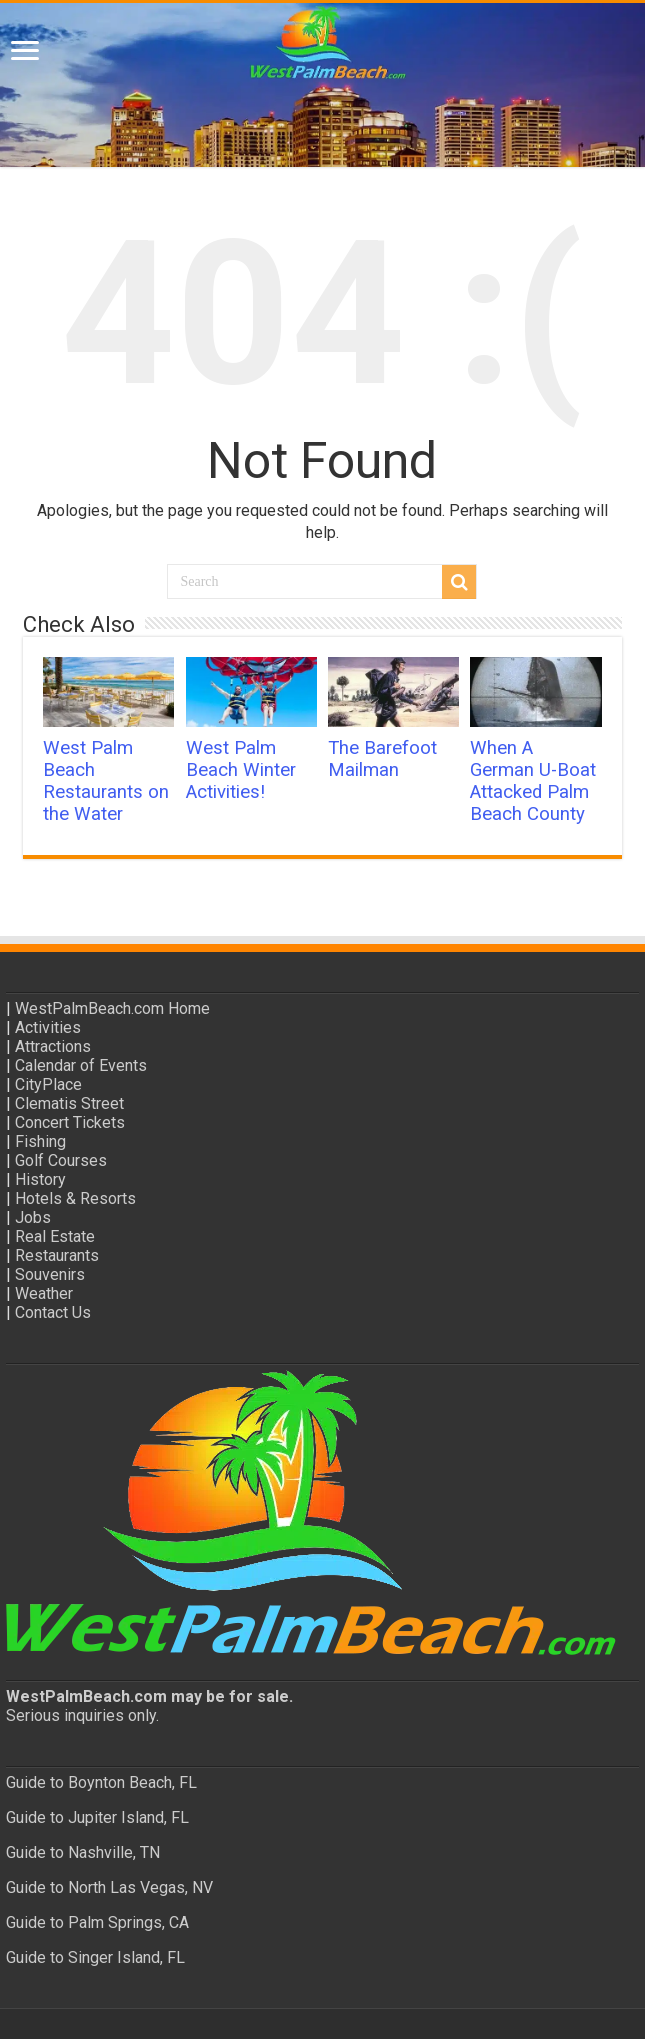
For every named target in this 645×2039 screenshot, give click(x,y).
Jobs (33, 1217)
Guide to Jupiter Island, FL (97, 1817)
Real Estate (55, 1236)
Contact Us (53, 1312)
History (40, 1179)
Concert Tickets (70, 1122)
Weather (44, 1293)
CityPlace (48, 1084)
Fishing (40, 1141)
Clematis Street (69, 1103)
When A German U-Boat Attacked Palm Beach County (533, 781)
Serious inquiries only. (82, 1715)
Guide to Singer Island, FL (95, 1957)
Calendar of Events (81, 1065)
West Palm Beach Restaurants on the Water (106, 781)
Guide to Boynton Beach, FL (101, 1782)
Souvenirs (50, 1274)
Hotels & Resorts (75, 1198)
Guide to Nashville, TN (83, 1852)
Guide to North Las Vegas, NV (109, 1887)
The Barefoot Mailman (382, 759)
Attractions (53, 1046)
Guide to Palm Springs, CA (97, 1922)
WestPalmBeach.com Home (112, 1008)
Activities (48, 1027)
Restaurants (57, 1255)
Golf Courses (61, 1160)
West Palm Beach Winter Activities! (241, 770)
